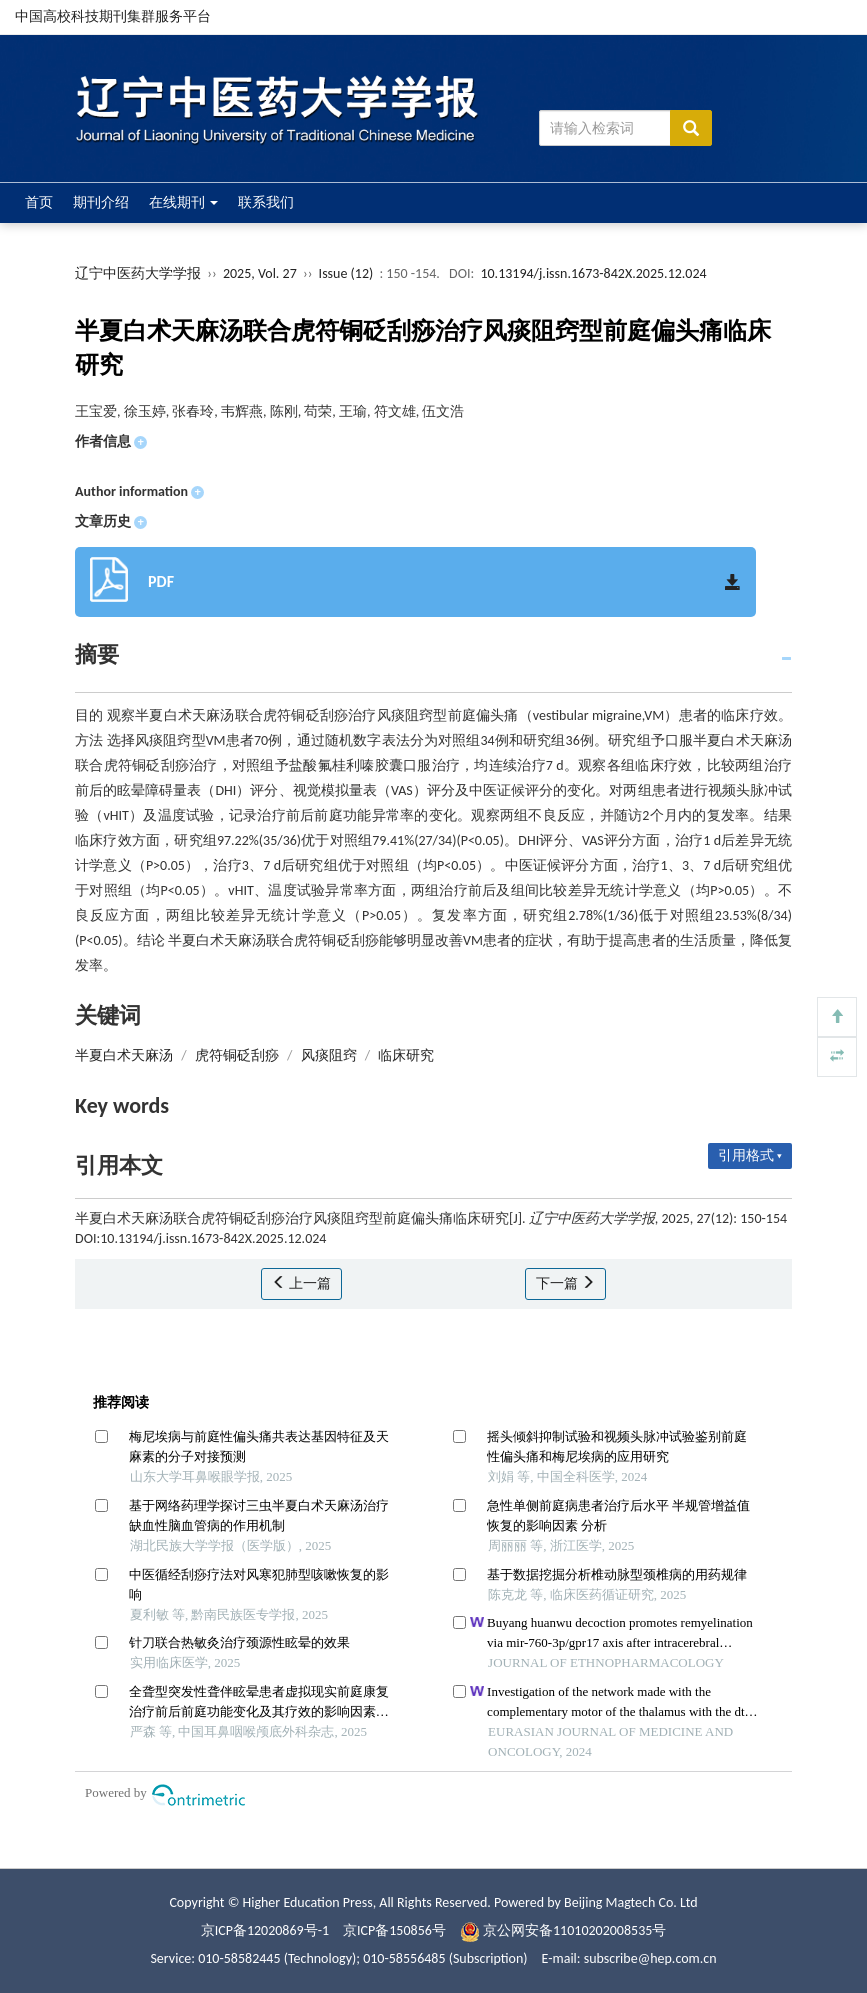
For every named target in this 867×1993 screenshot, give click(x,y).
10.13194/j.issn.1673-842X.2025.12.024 (593, 273)
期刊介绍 (101, 202)
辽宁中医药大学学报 (138, 273)
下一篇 (565, 1283)
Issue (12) (346, 273)
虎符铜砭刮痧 (237, 1055)
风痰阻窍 (329, 1055)
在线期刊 (183, 202)
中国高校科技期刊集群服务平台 (113, 16)
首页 (39, 202)
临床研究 (406, 1055)
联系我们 (266, 202)
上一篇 (301, 1283)
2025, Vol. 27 (261, 273)
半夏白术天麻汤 (124, 1055)
